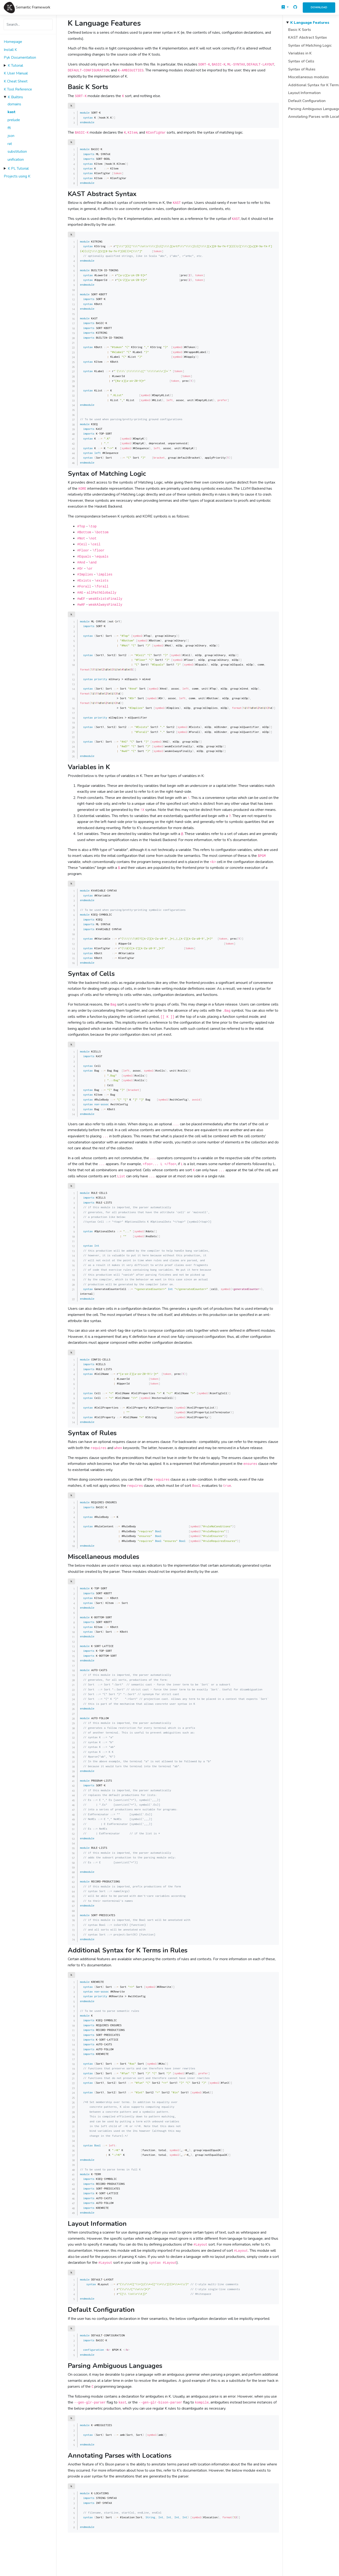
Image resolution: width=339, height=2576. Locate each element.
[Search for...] (28, 24)
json (11, 135)
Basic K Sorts (299, 29)
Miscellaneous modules (308, 77)
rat (10, 143)
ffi (9, 128)
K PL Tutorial (18, 168)
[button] (285, 7)
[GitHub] (294, 7)
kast (12, 112)
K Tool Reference (18, 89)
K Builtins (15, 97)
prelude (14, 120)
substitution (17, 151)
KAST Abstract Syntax (307, 37)
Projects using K (17, 176)
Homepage (13, 41)
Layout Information (304, 92)
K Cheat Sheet (16, 81)
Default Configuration (307, 100)
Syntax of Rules (301, 69)
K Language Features (309, 22)
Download (319, 7)
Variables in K (300, 53)
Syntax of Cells (301, 61)
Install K (10, 49)
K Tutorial (15, 65)
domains (14, 104)
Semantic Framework (27, 7)
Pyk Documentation (20, 57)
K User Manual (16, 73)
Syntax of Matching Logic (310, 45)
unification (16, 159)
